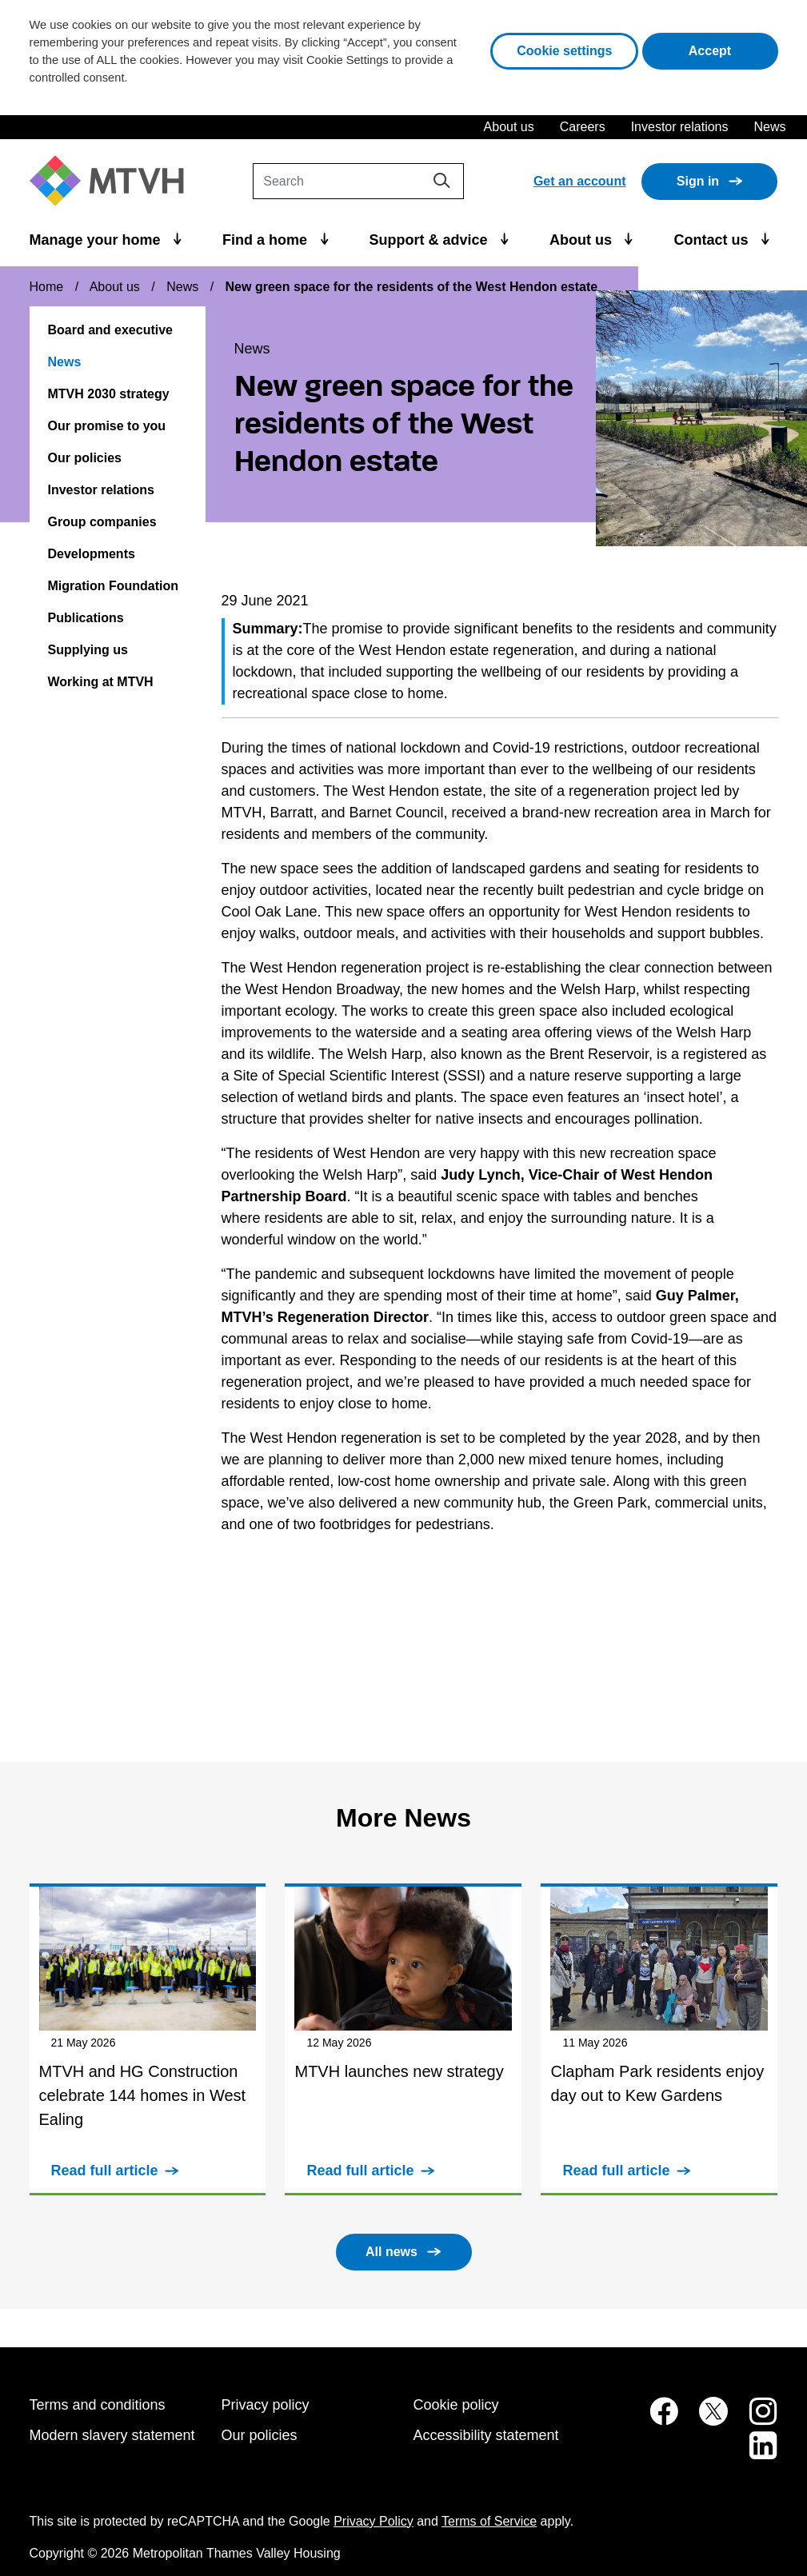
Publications (86, 618)
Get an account (579, 181)
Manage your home (97, 240)
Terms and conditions (98, 2405)
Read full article (104, 2171)
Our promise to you (107, 426)
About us (509, 127)
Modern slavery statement (112, 2435)
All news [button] (391, 2251)
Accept (733, 49)
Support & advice (430, 240)
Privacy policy (266, 2405)
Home (47, 287)
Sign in (698, 181)
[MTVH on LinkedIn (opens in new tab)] (755, 2454)
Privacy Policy (373, 2521)
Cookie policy (456, 2405)
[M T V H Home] (113, 181)
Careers (582, 127)
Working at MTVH (101, 682)
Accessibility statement (486, 2435)
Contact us (712, 240)
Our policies (85, 458)
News (769, 127)
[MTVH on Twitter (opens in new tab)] (704, 2419)
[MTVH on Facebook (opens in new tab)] (655, 2419)
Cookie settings (564, 51)
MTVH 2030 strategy (109, 394)
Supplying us (88, 650)
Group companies (102, 522)
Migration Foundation (113, 586)
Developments (91, 554)
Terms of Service (489, 2521)
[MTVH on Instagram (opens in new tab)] (755, 2419)
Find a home (266, 240)
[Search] (358, 181)
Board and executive (111, 330)
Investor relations (680, 127)
